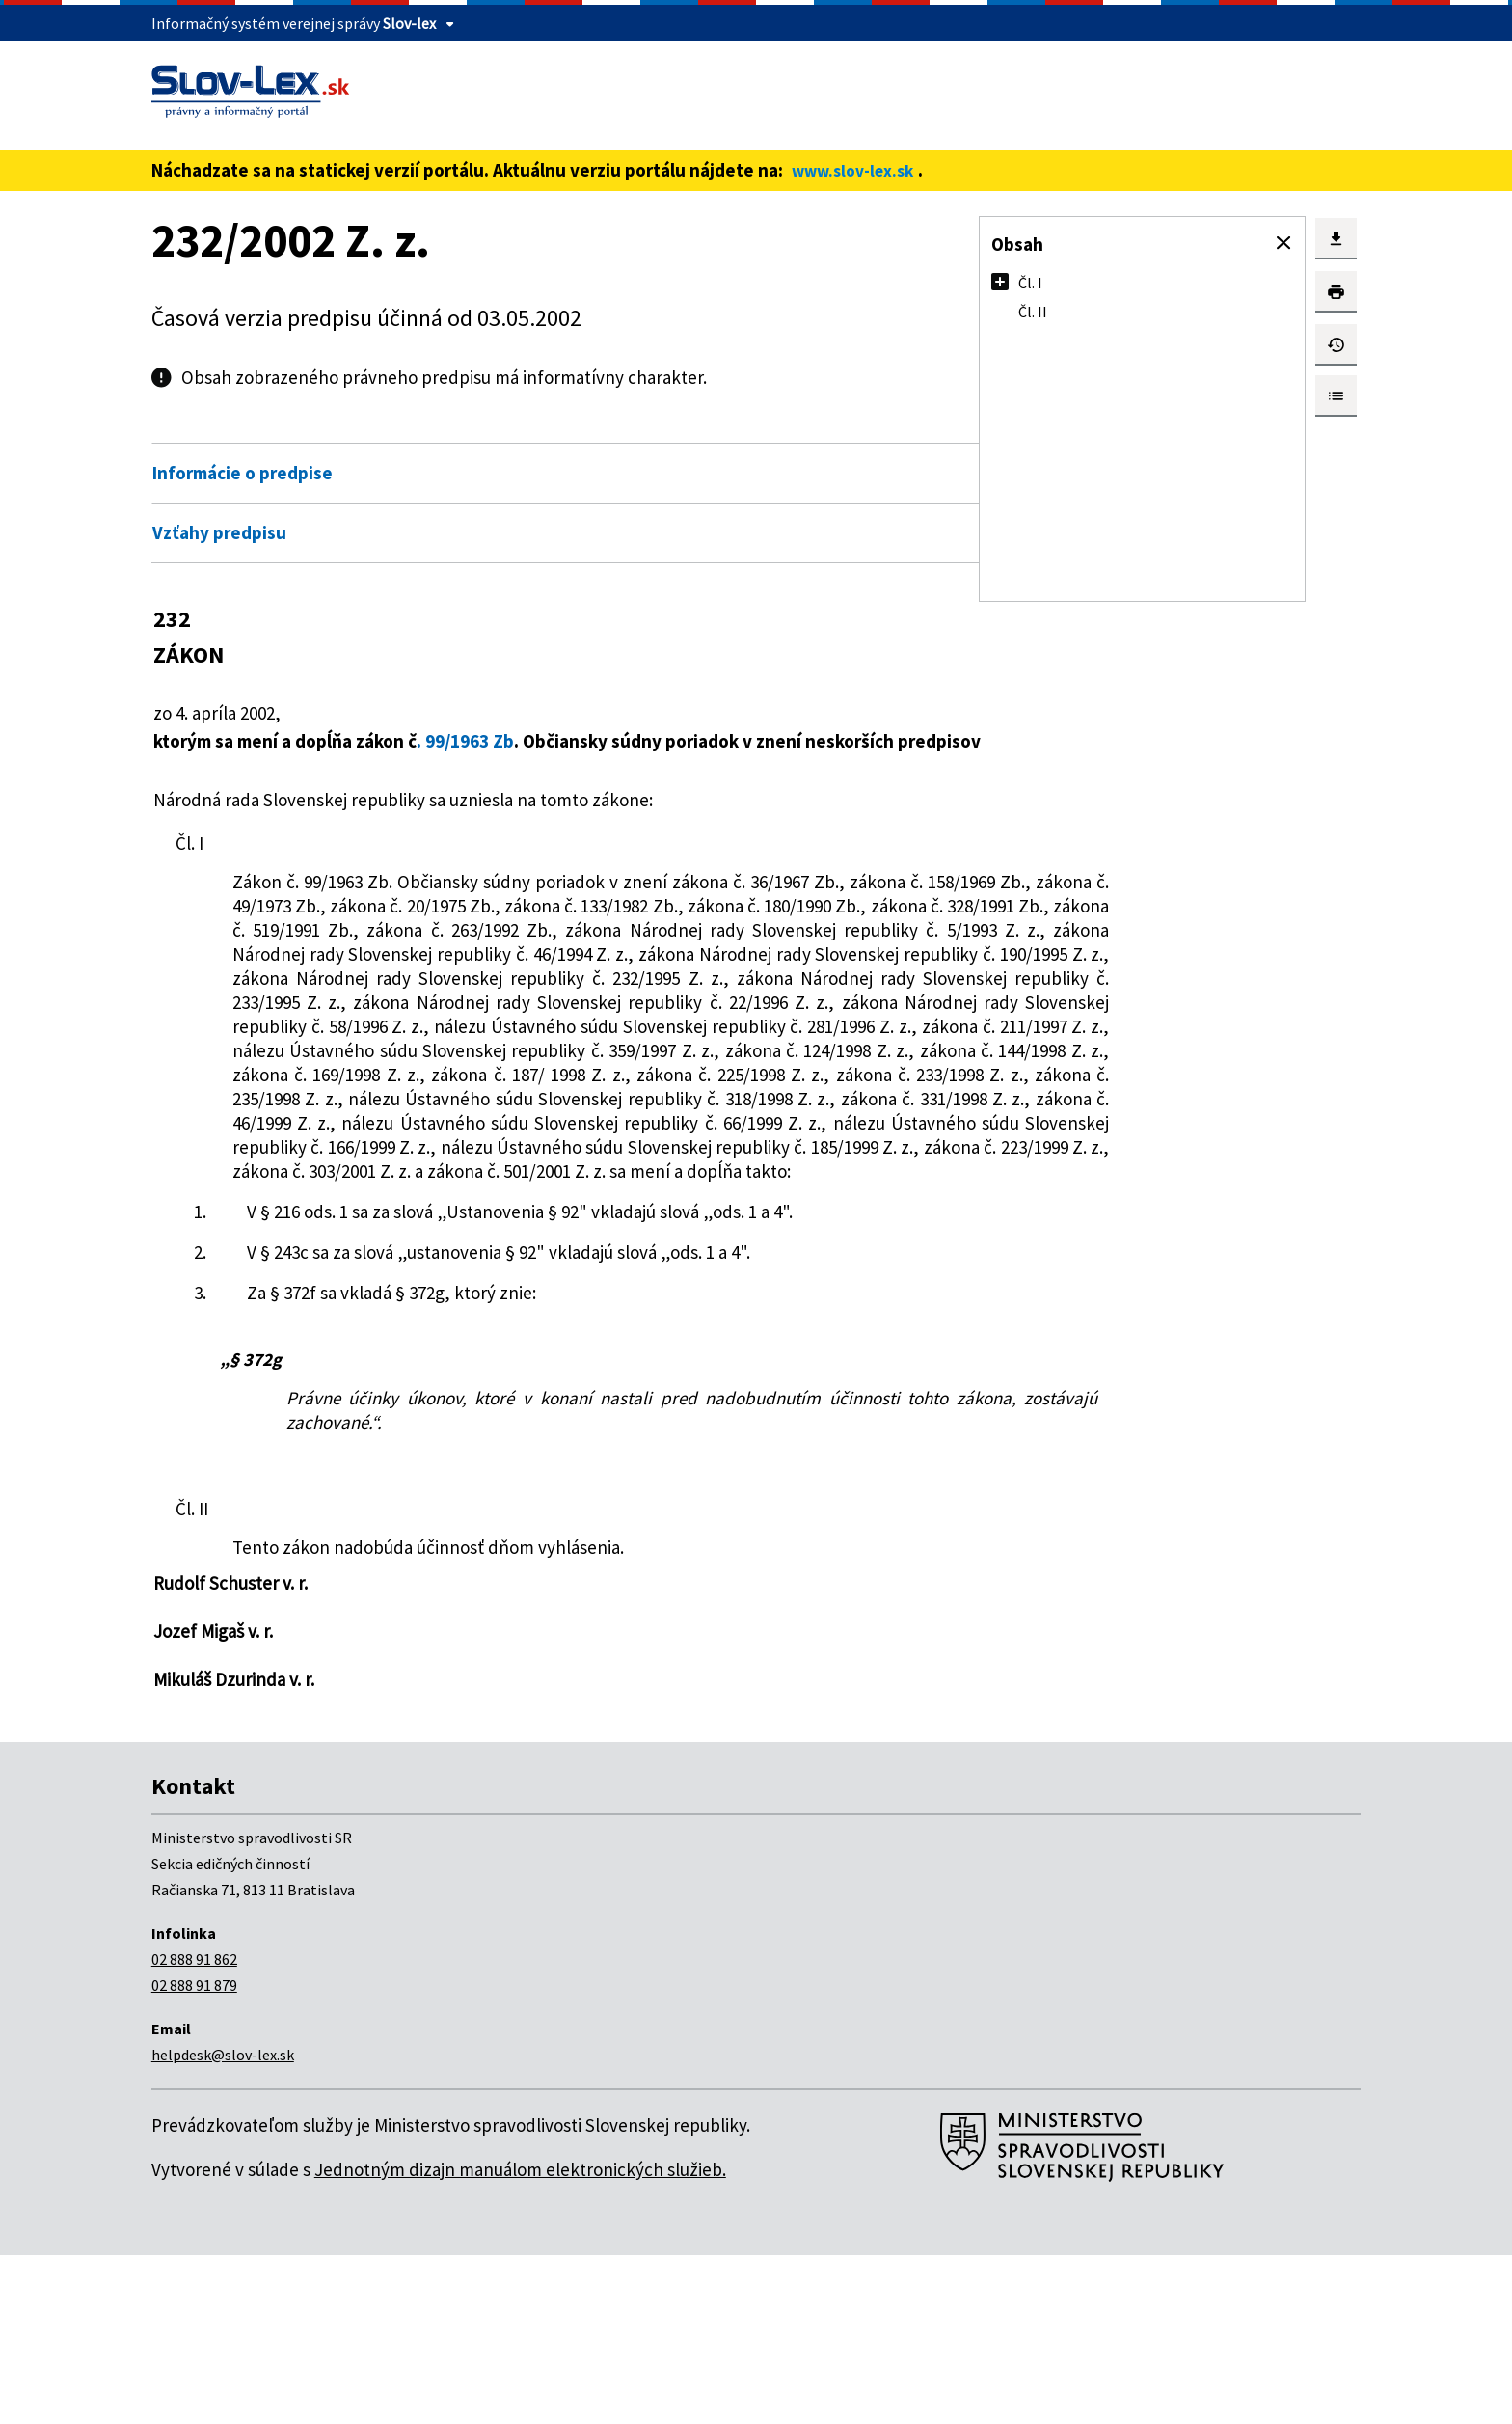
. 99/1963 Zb (489, 740)
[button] (1283, 243)
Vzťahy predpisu (219, 532)
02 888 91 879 (194, 2154)
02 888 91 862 (194, 2128)
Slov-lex (409, 23)
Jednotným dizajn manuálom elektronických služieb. (520, 2338)
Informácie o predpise (242, 472)
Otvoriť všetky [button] (800, 432)
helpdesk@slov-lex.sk (222, 2223)
